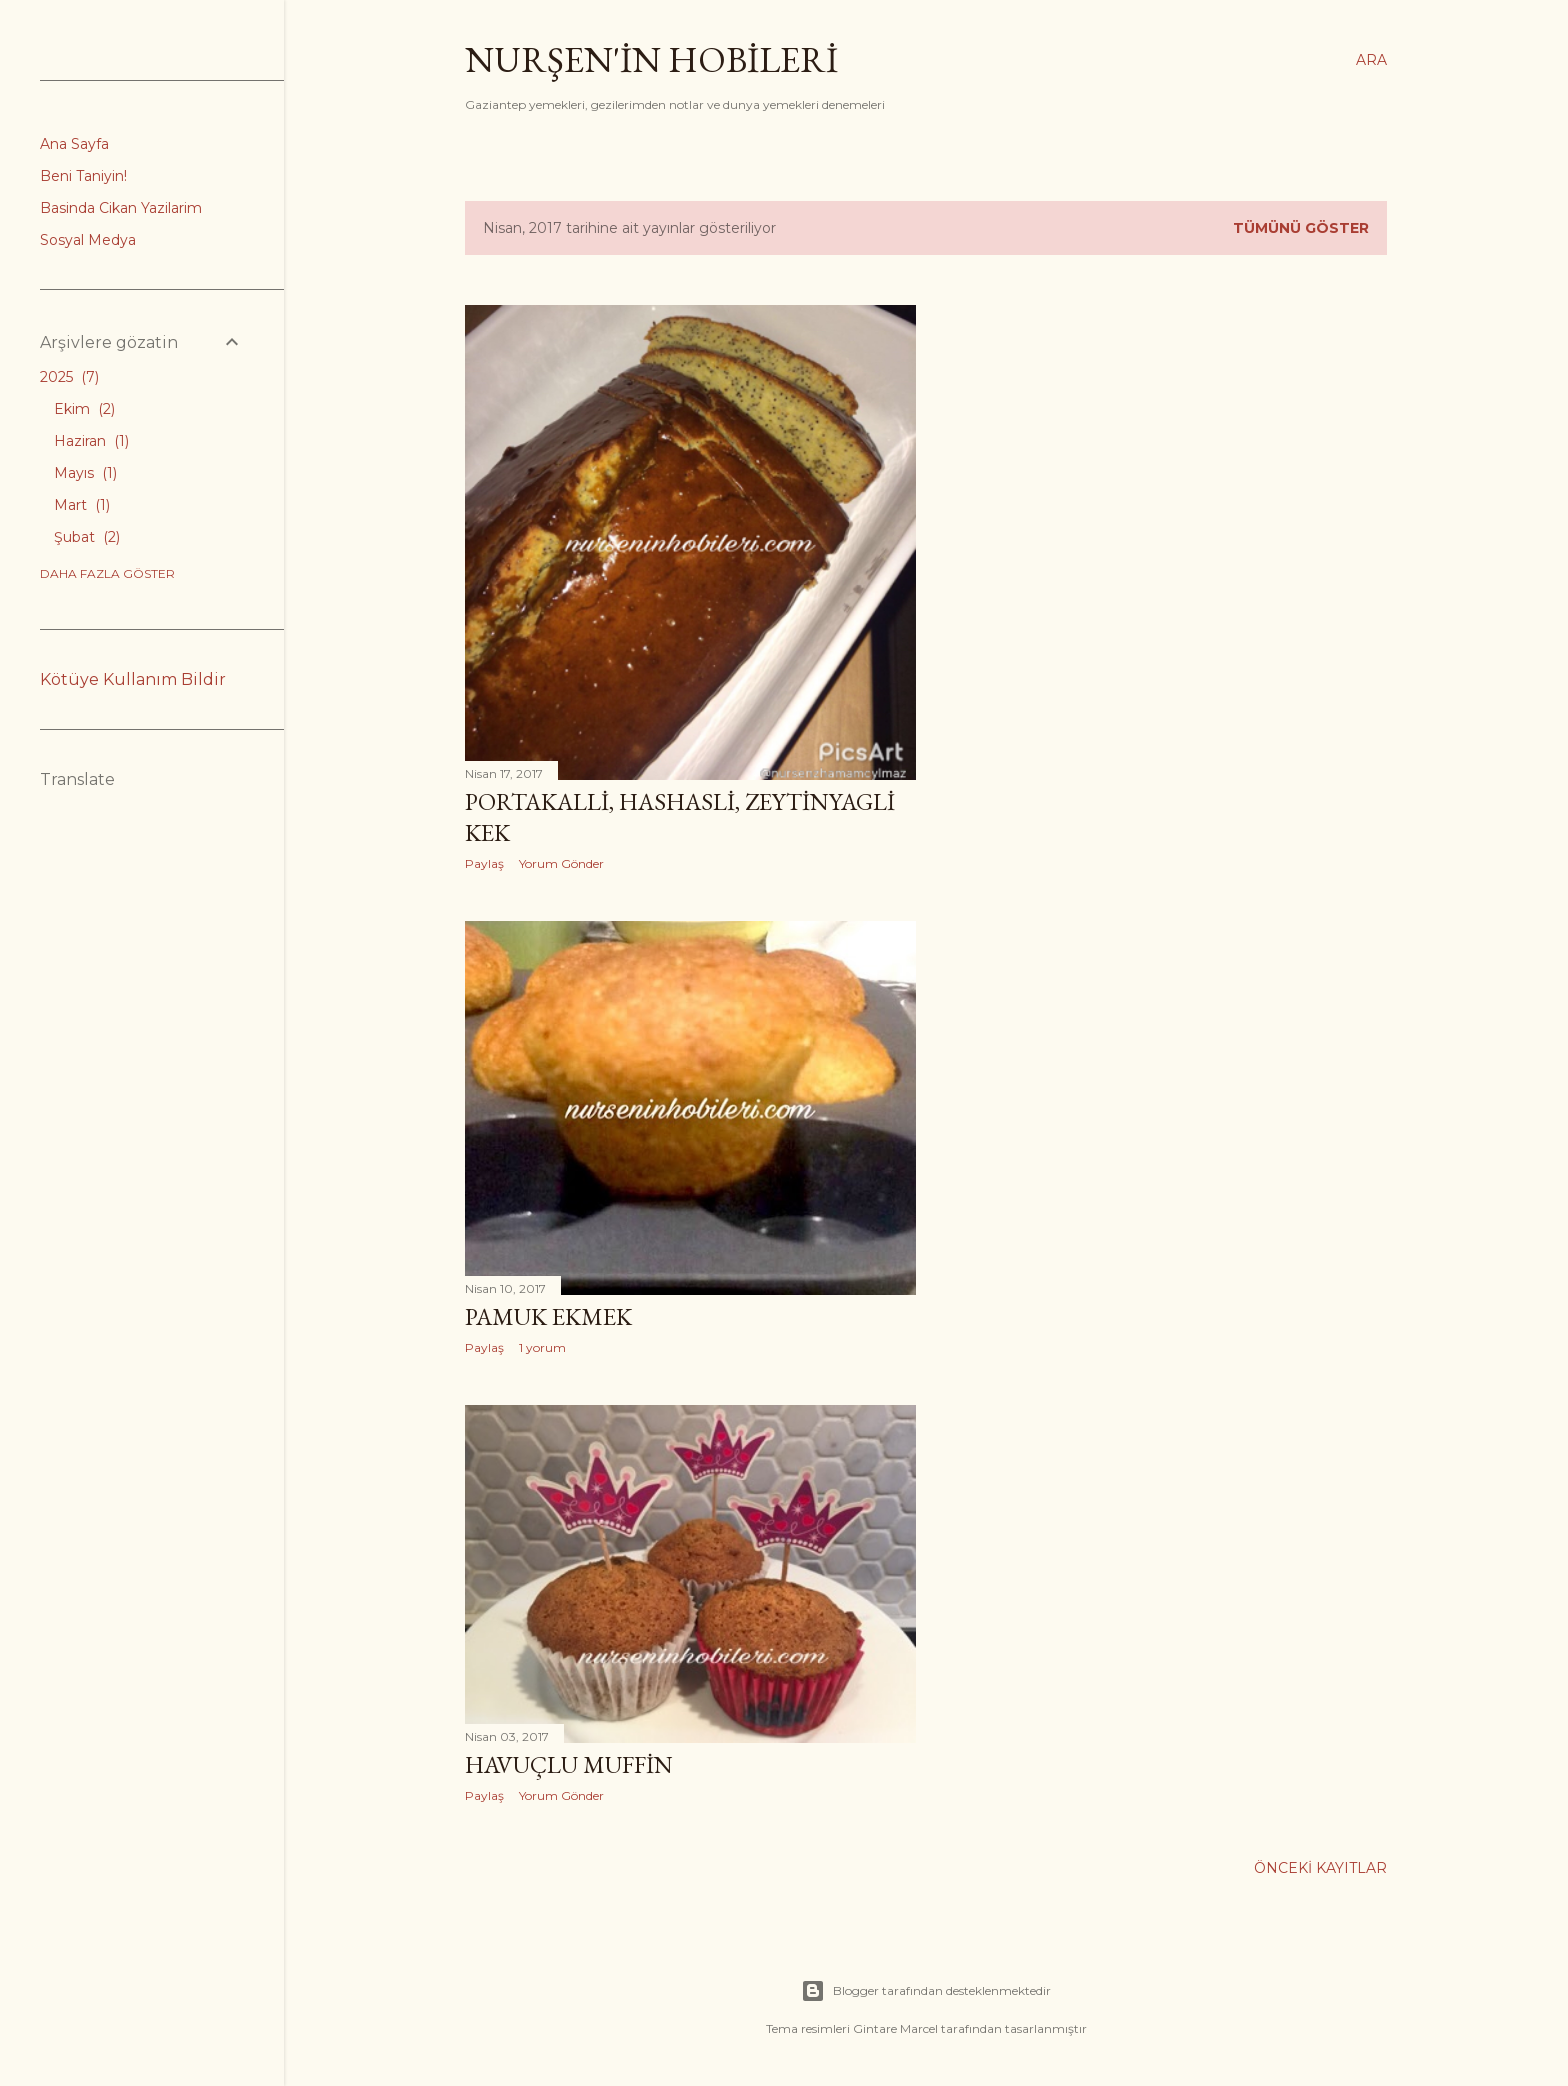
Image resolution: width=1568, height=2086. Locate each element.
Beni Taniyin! (83, 176)
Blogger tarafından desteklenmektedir (926, 1991)
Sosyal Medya (88, 240)
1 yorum (542, 1347)
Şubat (87, 537)
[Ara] (1371, 60)
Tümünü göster (1301, 228)
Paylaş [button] (484, 863)
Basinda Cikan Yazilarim (121, 208)
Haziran (91, 441)
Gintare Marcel (895, 2028)
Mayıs (85, 473)
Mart (82, 505)
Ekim (84, 409)
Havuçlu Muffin (569, 1764)
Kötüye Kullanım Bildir (133, 679)
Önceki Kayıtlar (1320, 1868)
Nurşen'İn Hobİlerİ (651, 59)
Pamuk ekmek (548, 1316)
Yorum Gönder (561, 863)
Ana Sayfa (74, 144)
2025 (69, 377)
